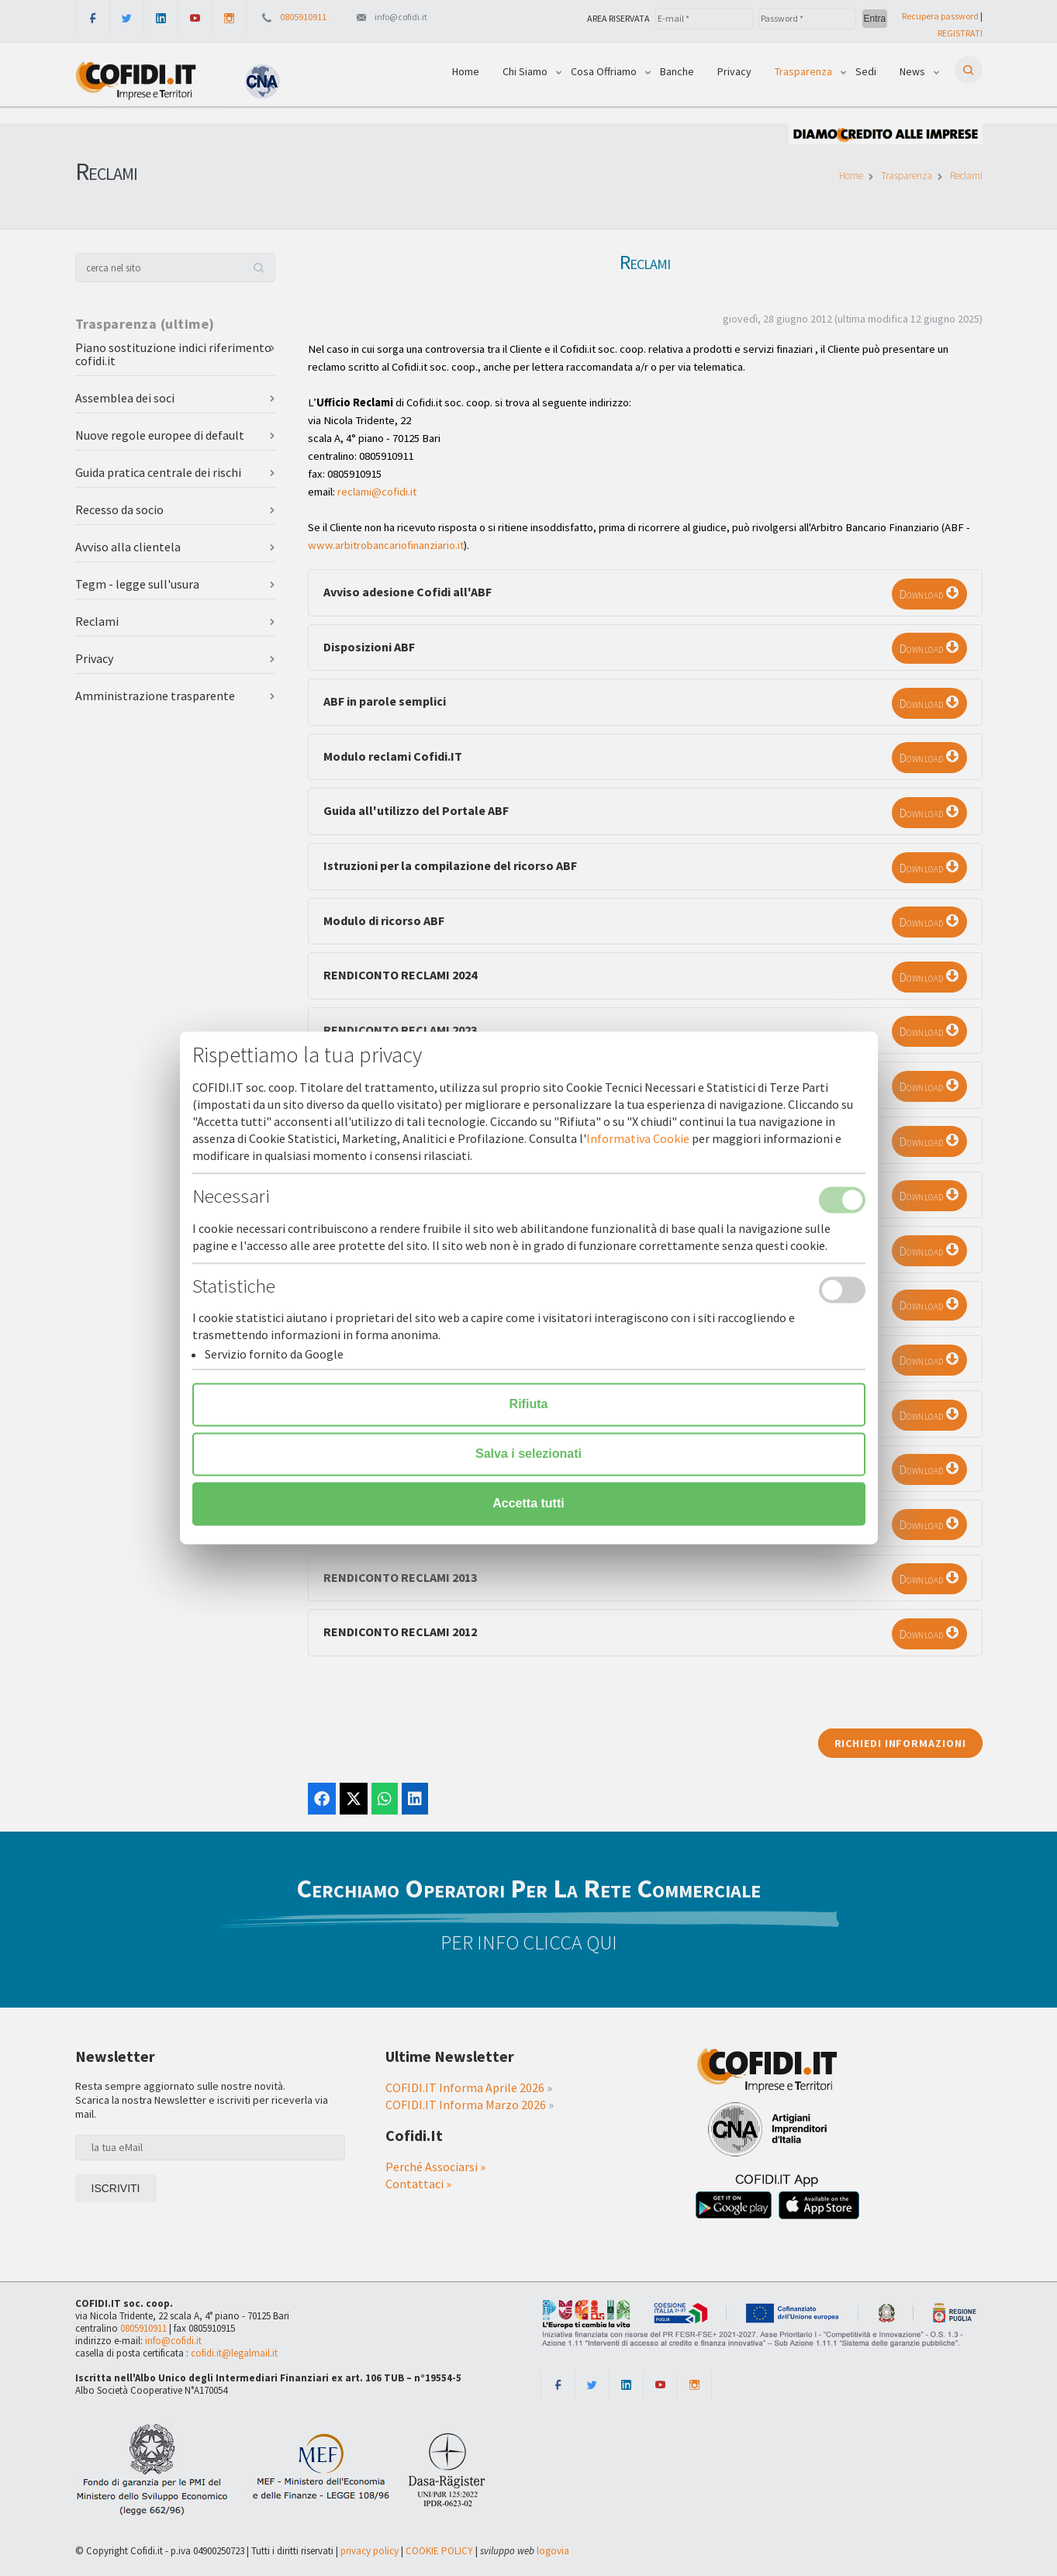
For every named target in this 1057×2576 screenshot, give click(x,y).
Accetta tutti (528, 1504)
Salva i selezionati (528, 1454)
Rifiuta (529, 1404)
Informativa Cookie (637, 1139)
